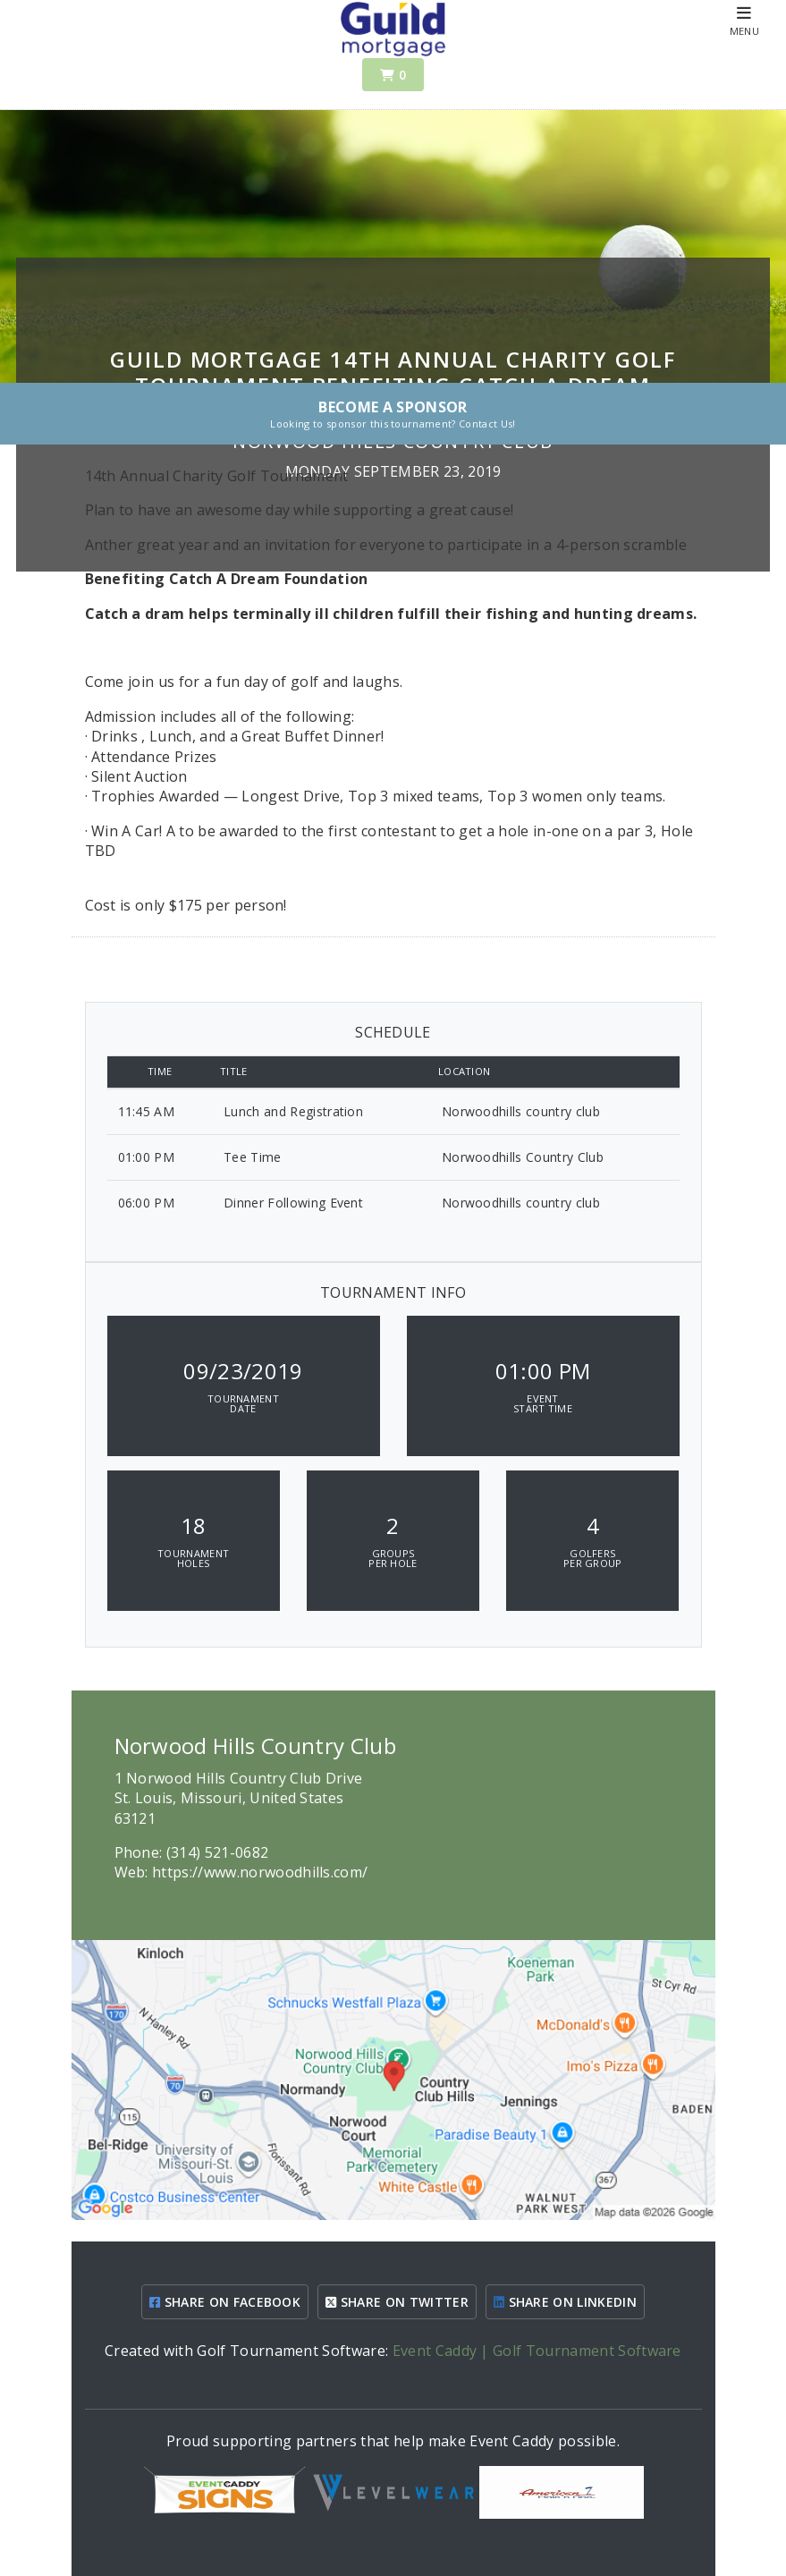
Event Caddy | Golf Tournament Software (537, 2350)
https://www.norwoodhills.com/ (260, 1872)
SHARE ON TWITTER (397, 2301)
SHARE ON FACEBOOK (224, 2301)
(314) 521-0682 (217, 1852)
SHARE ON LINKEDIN (565, 2301)
